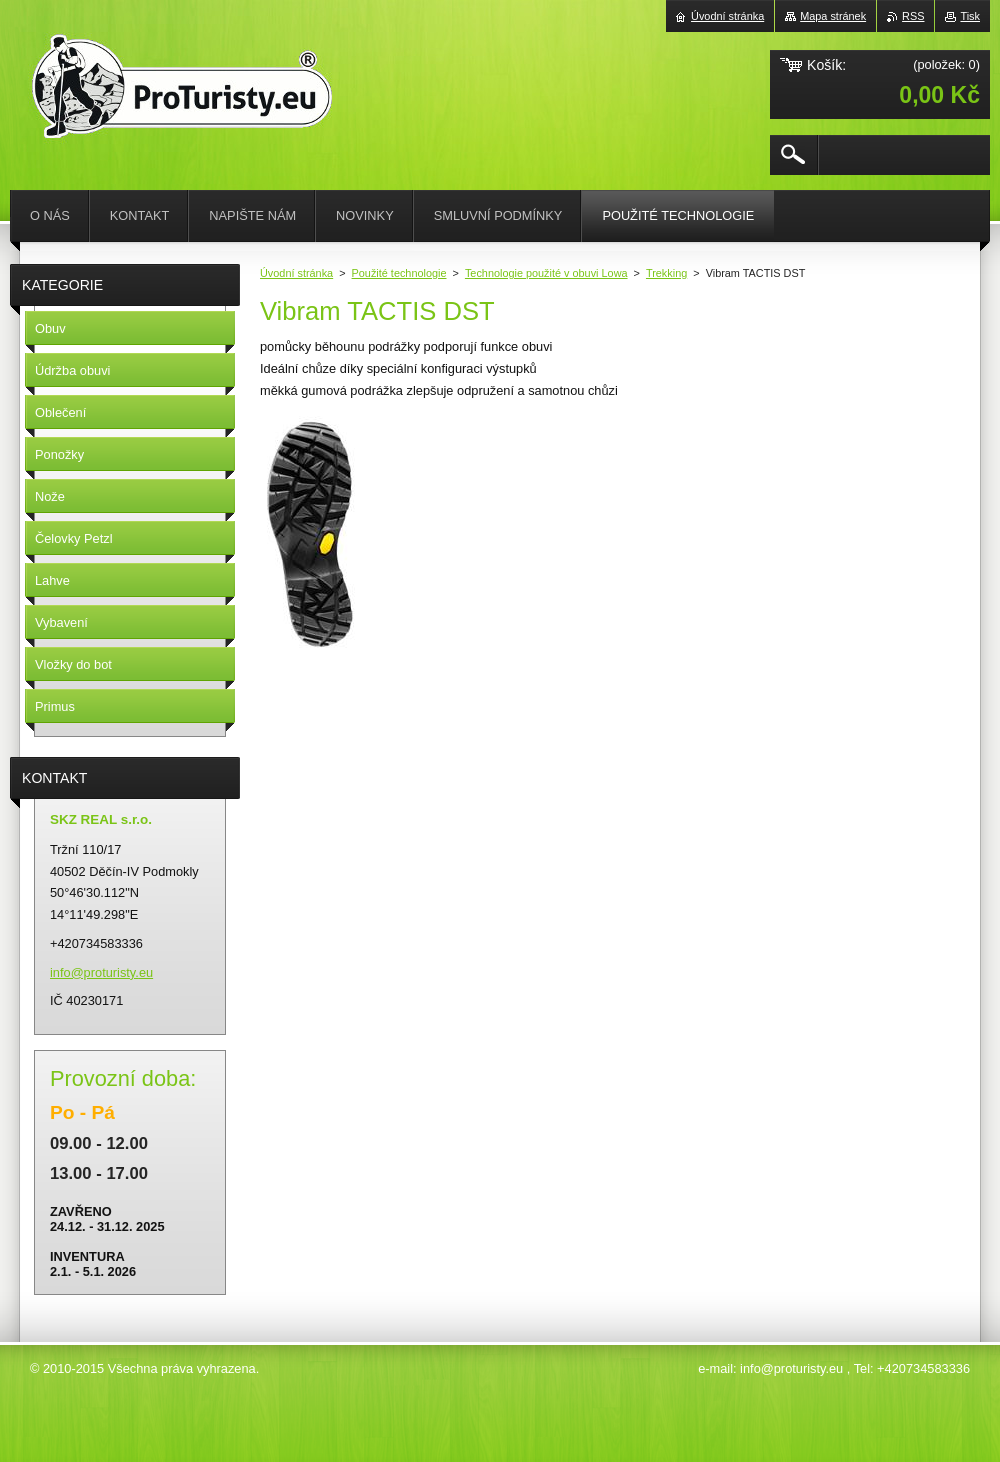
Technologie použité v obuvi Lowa (546, 273)
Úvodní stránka (296, 273)
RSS (913, 16)
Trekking (666, 273)
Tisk (970, 16)
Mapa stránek (833, 16)
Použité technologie (399, 273)
